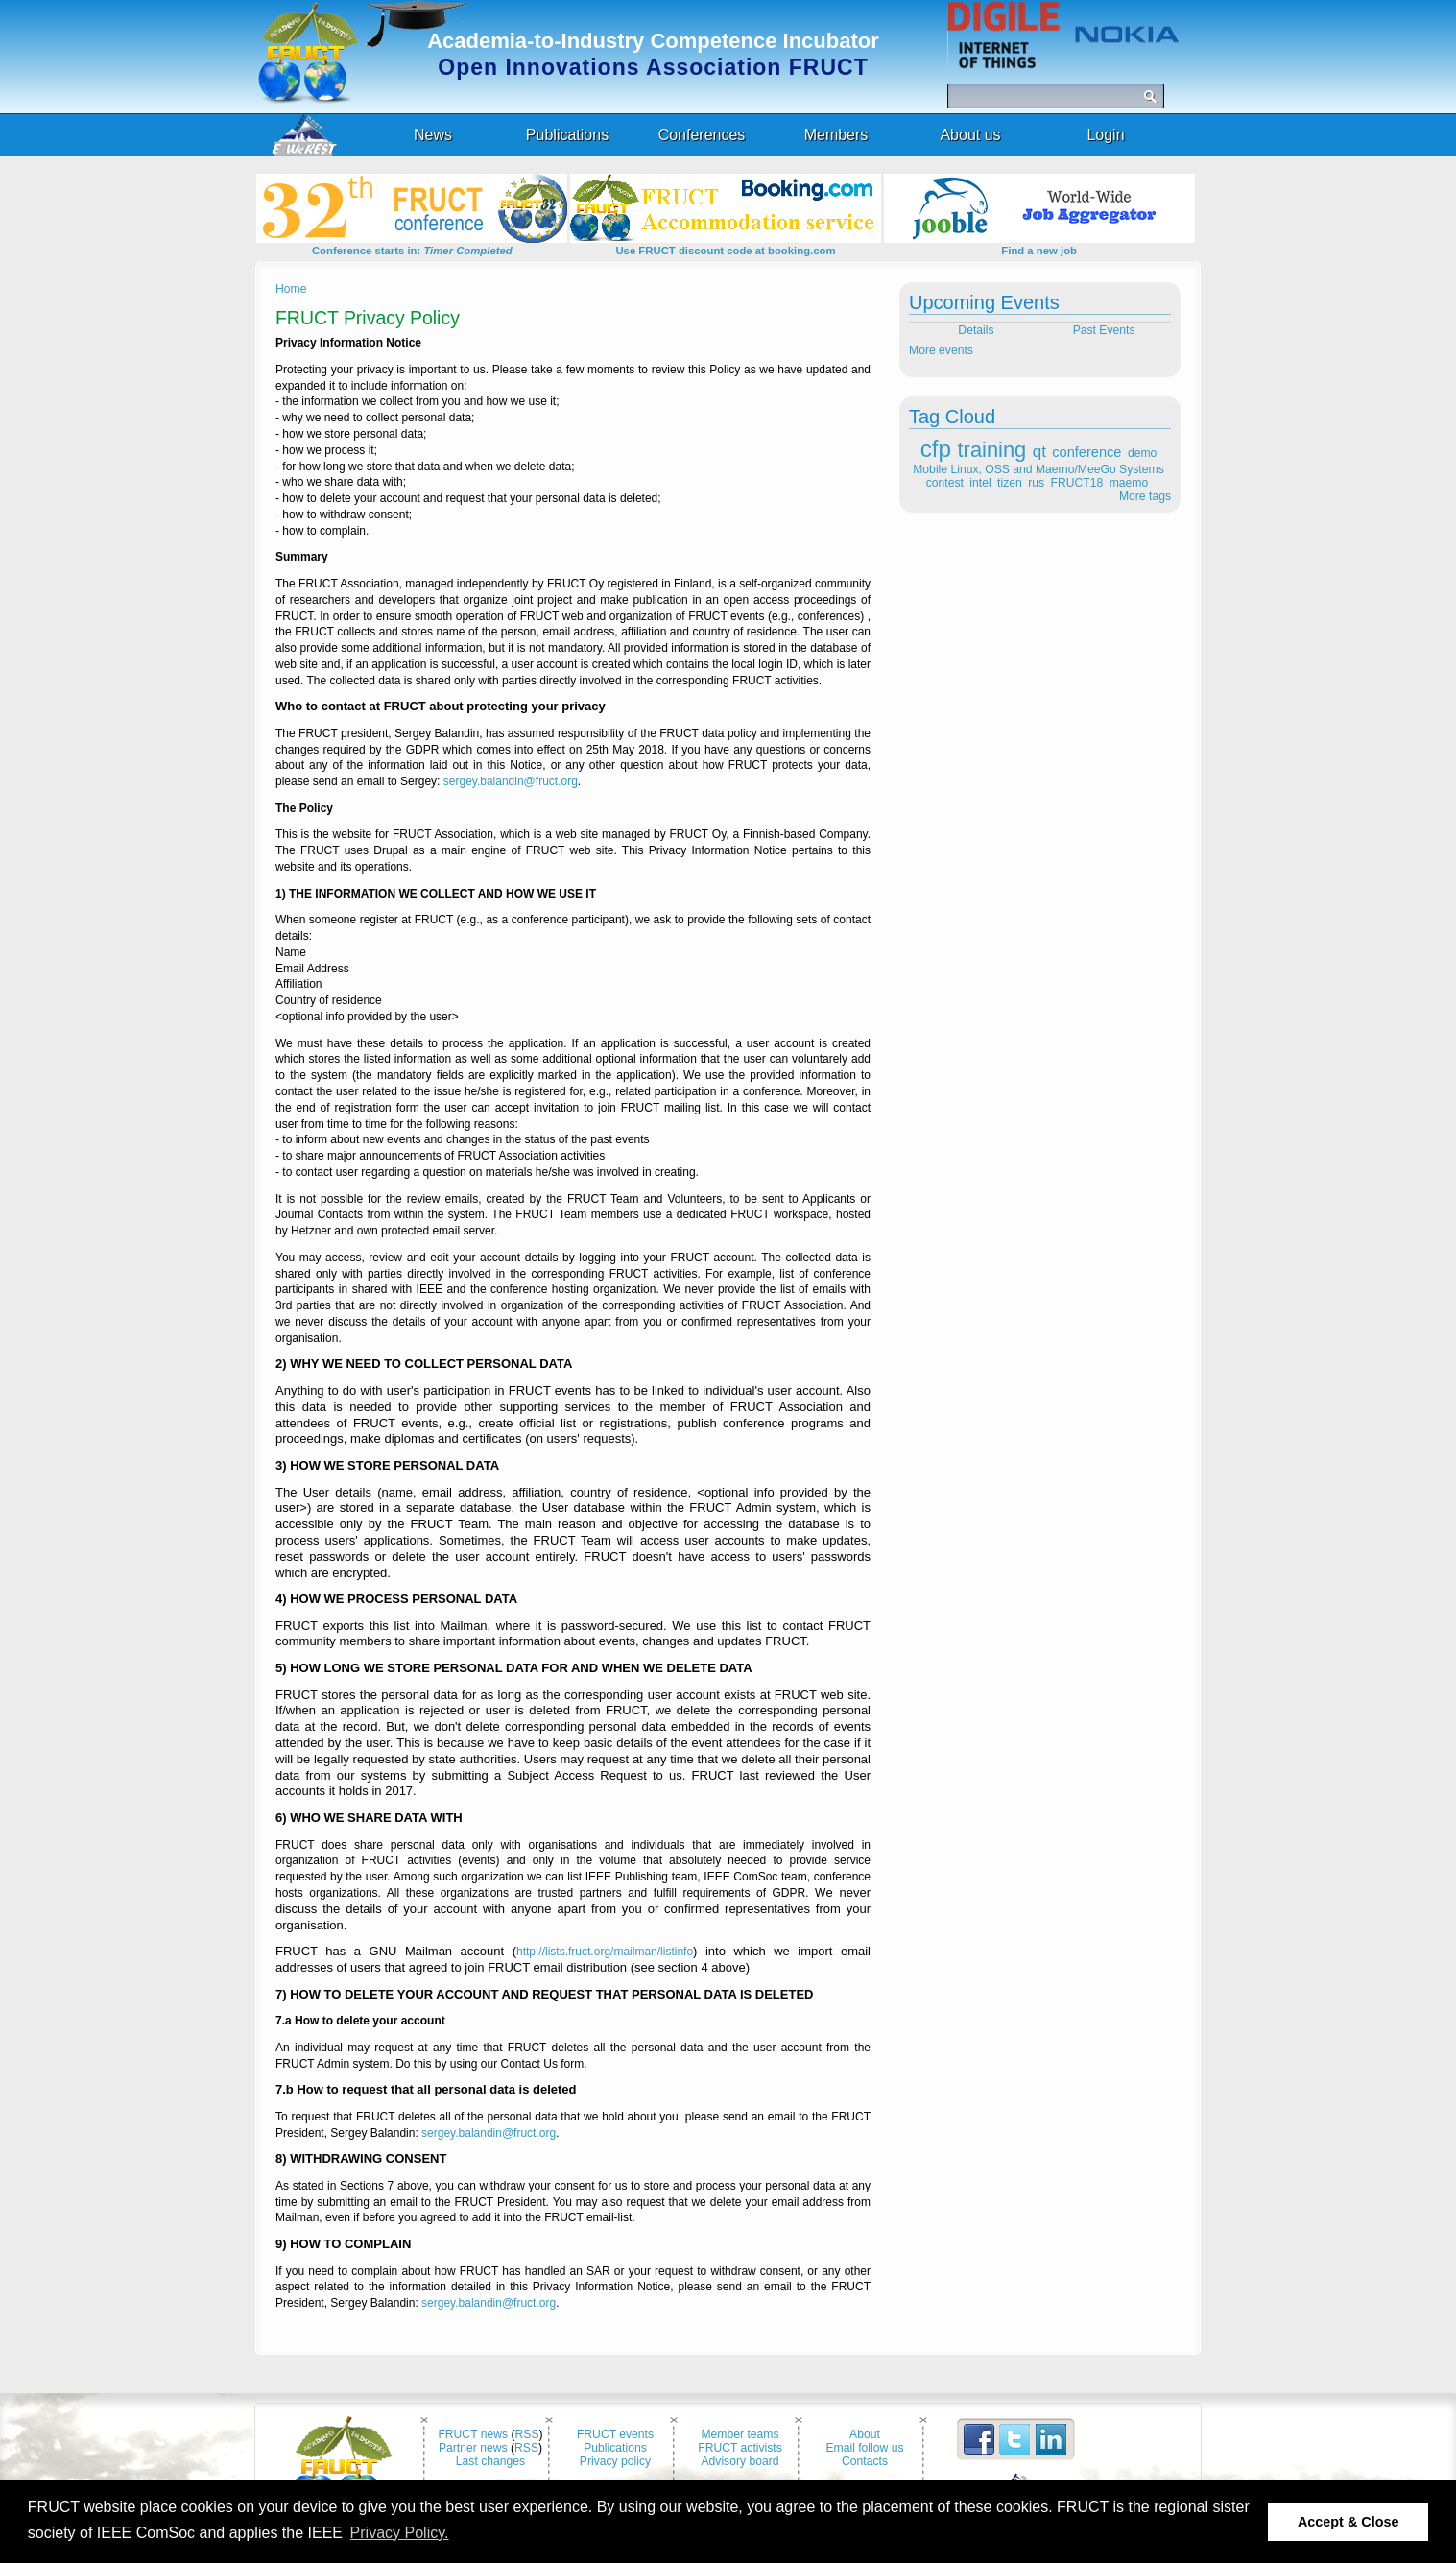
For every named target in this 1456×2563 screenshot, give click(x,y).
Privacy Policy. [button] (399, 2533)
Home (290, 289)
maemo (1129, 483)
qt (1039, 452)
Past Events (1105, 330)
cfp (935, 449)
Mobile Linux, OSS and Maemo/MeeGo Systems (1038, 469)
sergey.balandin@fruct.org (510, 781)
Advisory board (739, 2461)
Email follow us (864, 2448)
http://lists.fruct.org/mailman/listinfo (604, 1951)
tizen (1009, 483)
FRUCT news (473, 2434)
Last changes (490, 2461)
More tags (1145, 496)
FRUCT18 (1077, 483)
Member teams (739, 2434)
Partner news (473, 2448)
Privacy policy (615, 2461)
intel (980, 483)
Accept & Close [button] (1348, 2521)
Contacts (865, 2461)
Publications (615, 2448)
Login (1105, 135)
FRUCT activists (740, 2448)
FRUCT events (615, 2434)
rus (1036, 483)
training (992, 450)
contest (945, 483)
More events (941, 350)
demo (1142, 453)
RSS (527, 2434)
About (864, 2434)
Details (974, 330)
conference (1086, 452)
